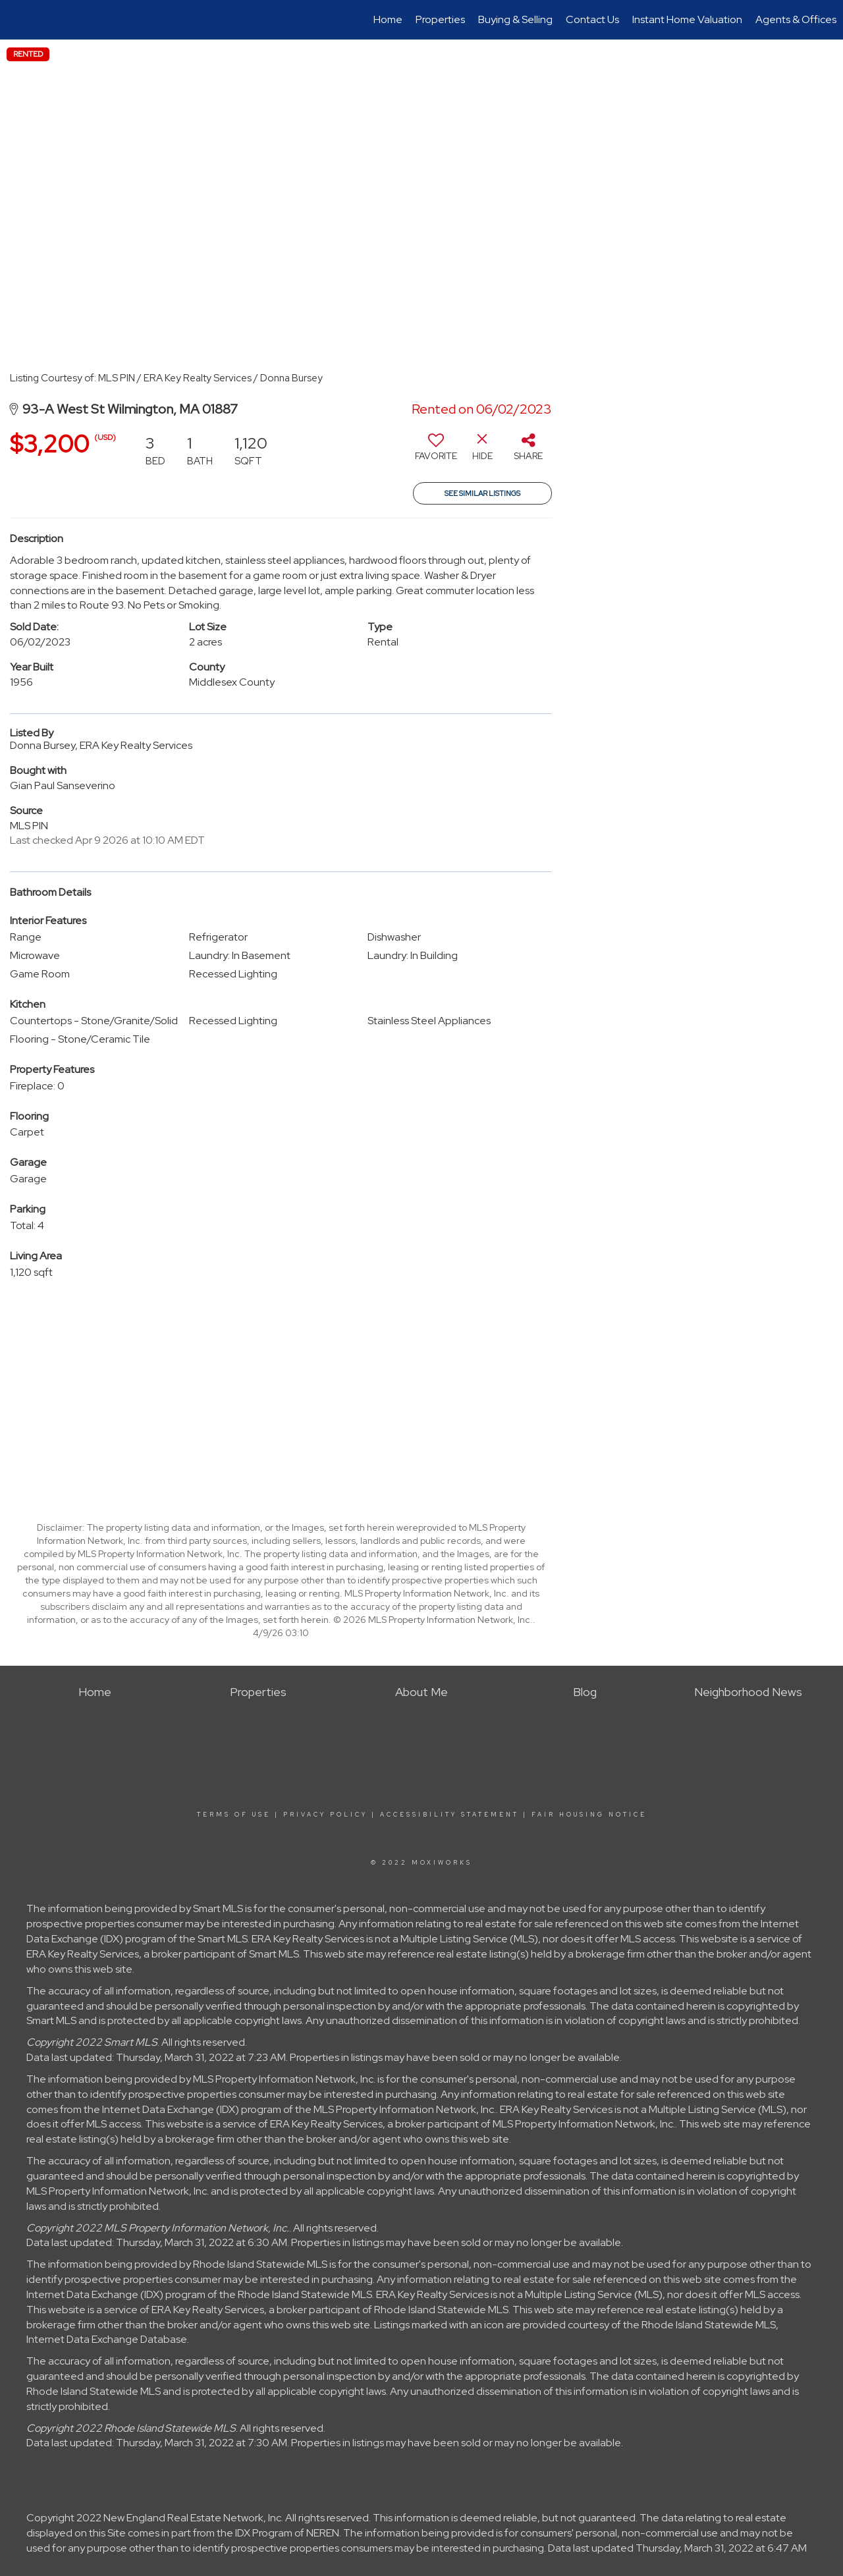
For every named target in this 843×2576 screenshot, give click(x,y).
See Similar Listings (482, 493)
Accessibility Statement (449, 1815)
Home (387, 19)
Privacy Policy (325, 1815)
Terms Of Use (234, 1815)
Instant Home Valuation (687, 19)
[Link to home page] (17, 20)
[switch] (436, 452)
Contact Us (592, 19)
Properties (440, 19)
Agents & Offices (795, 19)
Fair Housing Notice (589, 1815)
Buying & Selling (515, 19)
